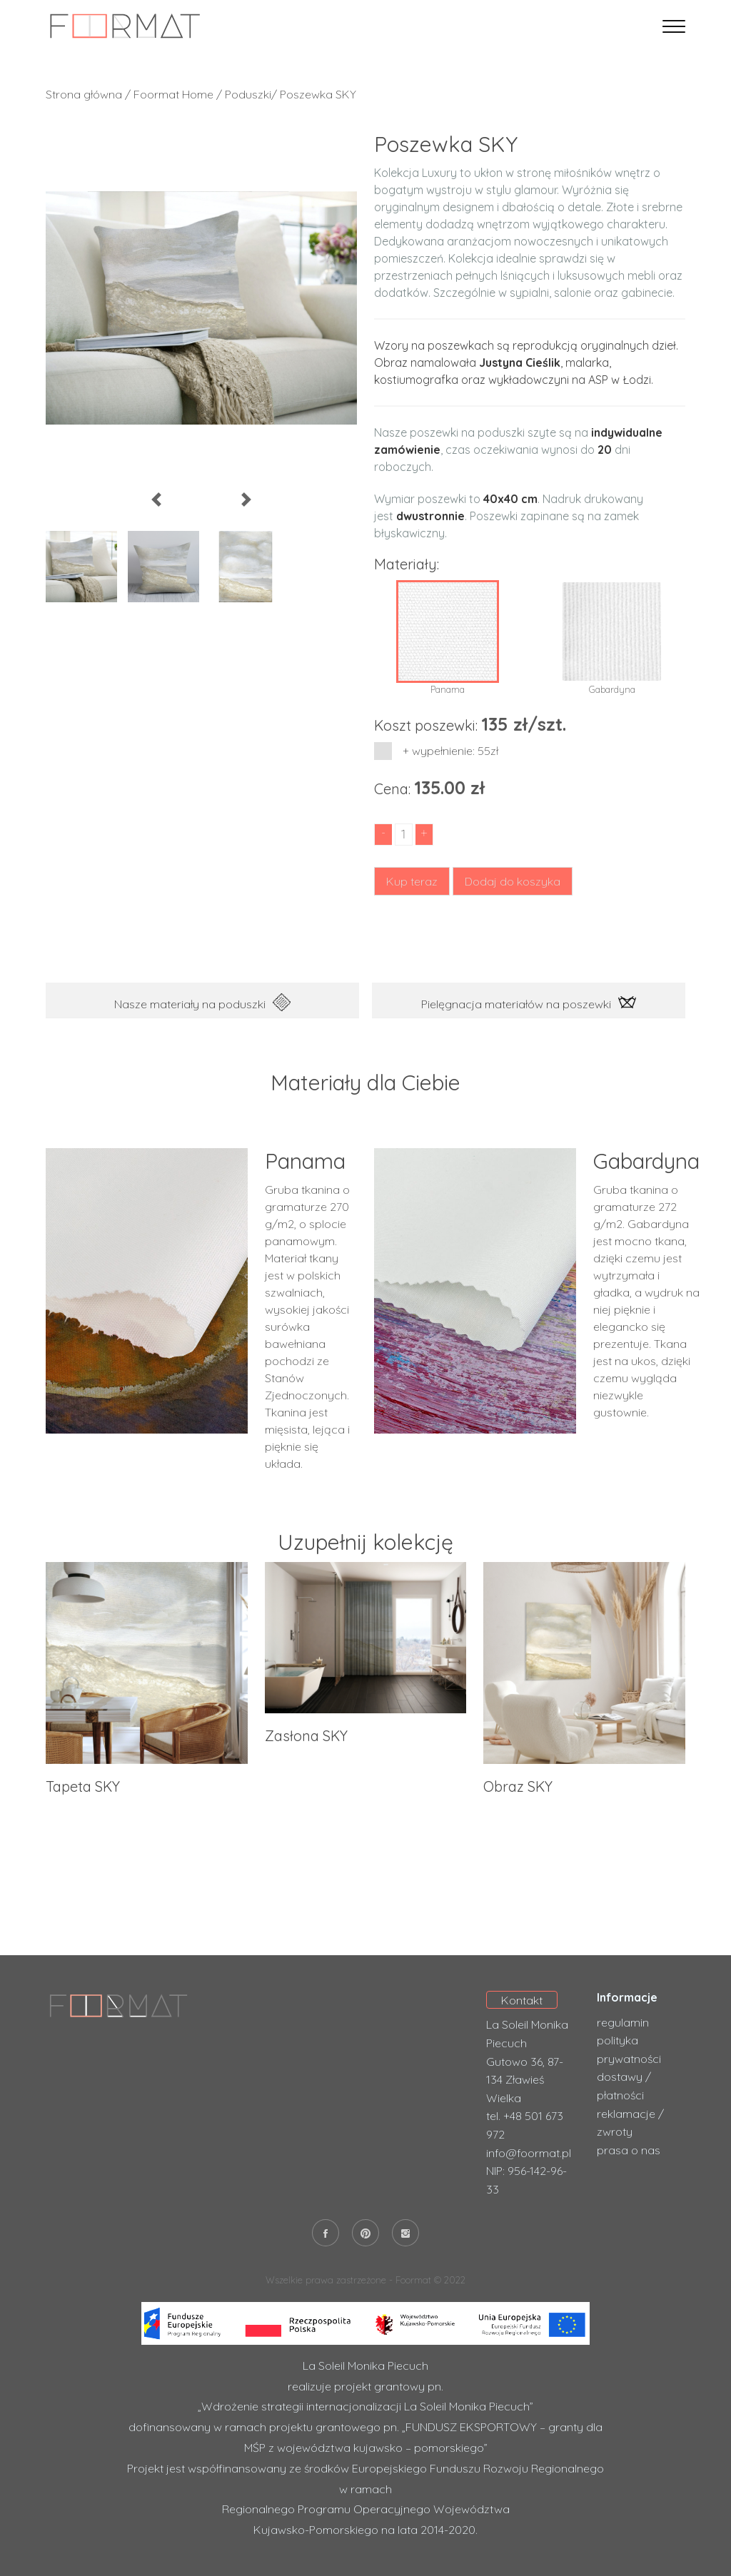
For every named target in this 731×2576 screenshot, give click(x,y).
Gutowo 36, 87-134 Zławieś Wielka (524, 2079)
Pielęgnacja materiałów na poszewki (528, 1002)
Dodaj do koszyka (512, 881)
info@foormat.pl (528, 2153)
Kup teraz (412, 881)
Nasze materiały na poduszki (202, 1002)
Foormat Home (173, 94)
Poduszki (248, 94)
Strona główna (84, 94)
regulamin (623, 2022)
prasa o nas (628, 2150)
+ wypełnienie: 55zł (442, 750)
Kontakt (522, 2000)
